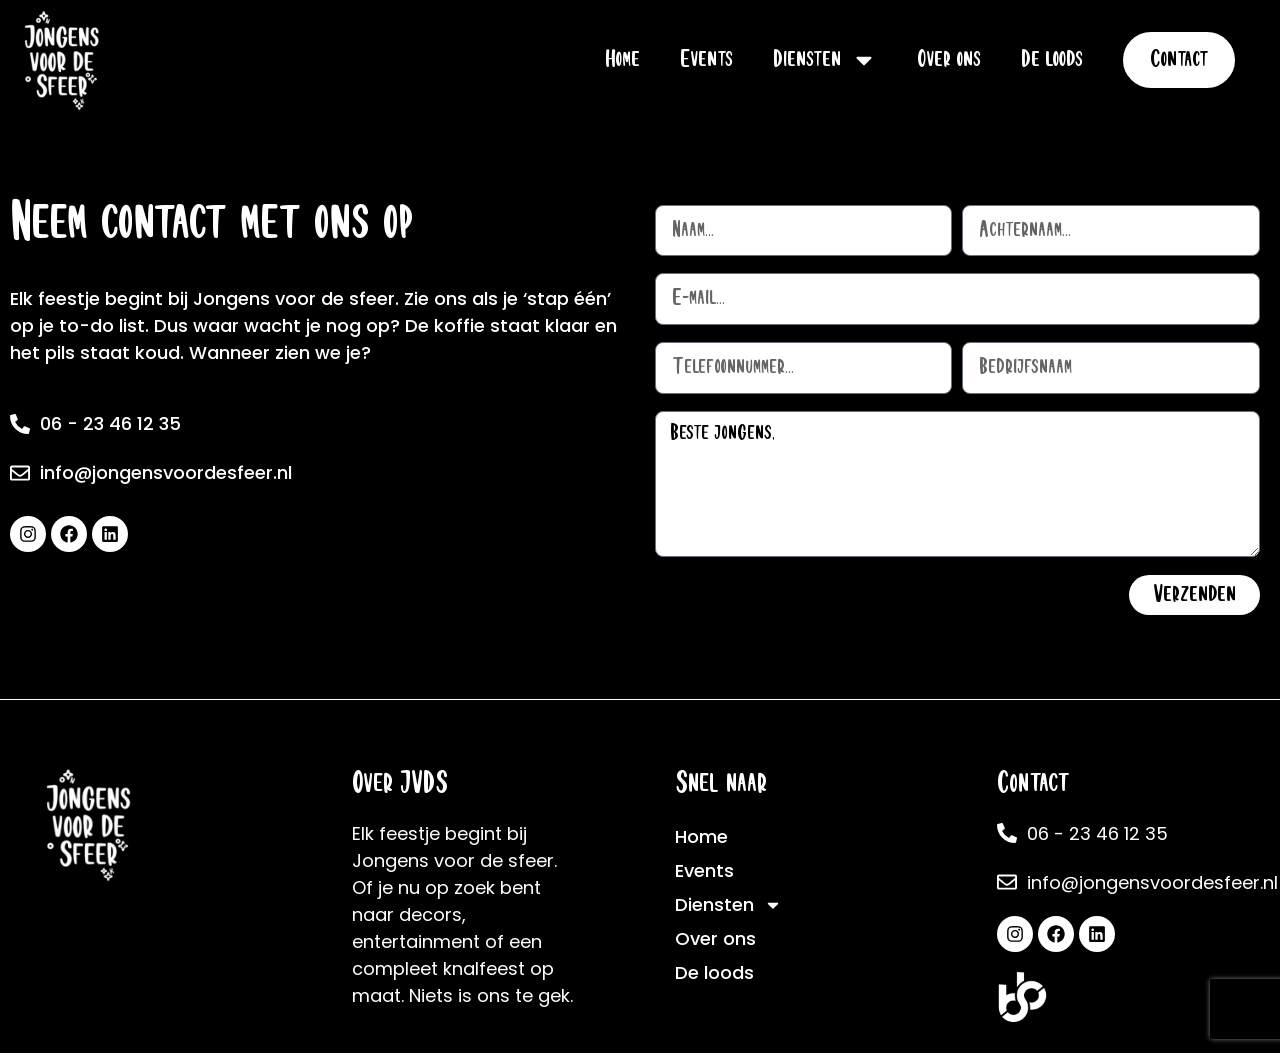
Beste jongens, (957, 484)
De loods (1052, 59)
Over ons (949, 59)
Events (706, 59)
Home (622, 59)
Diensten (825, 60)
